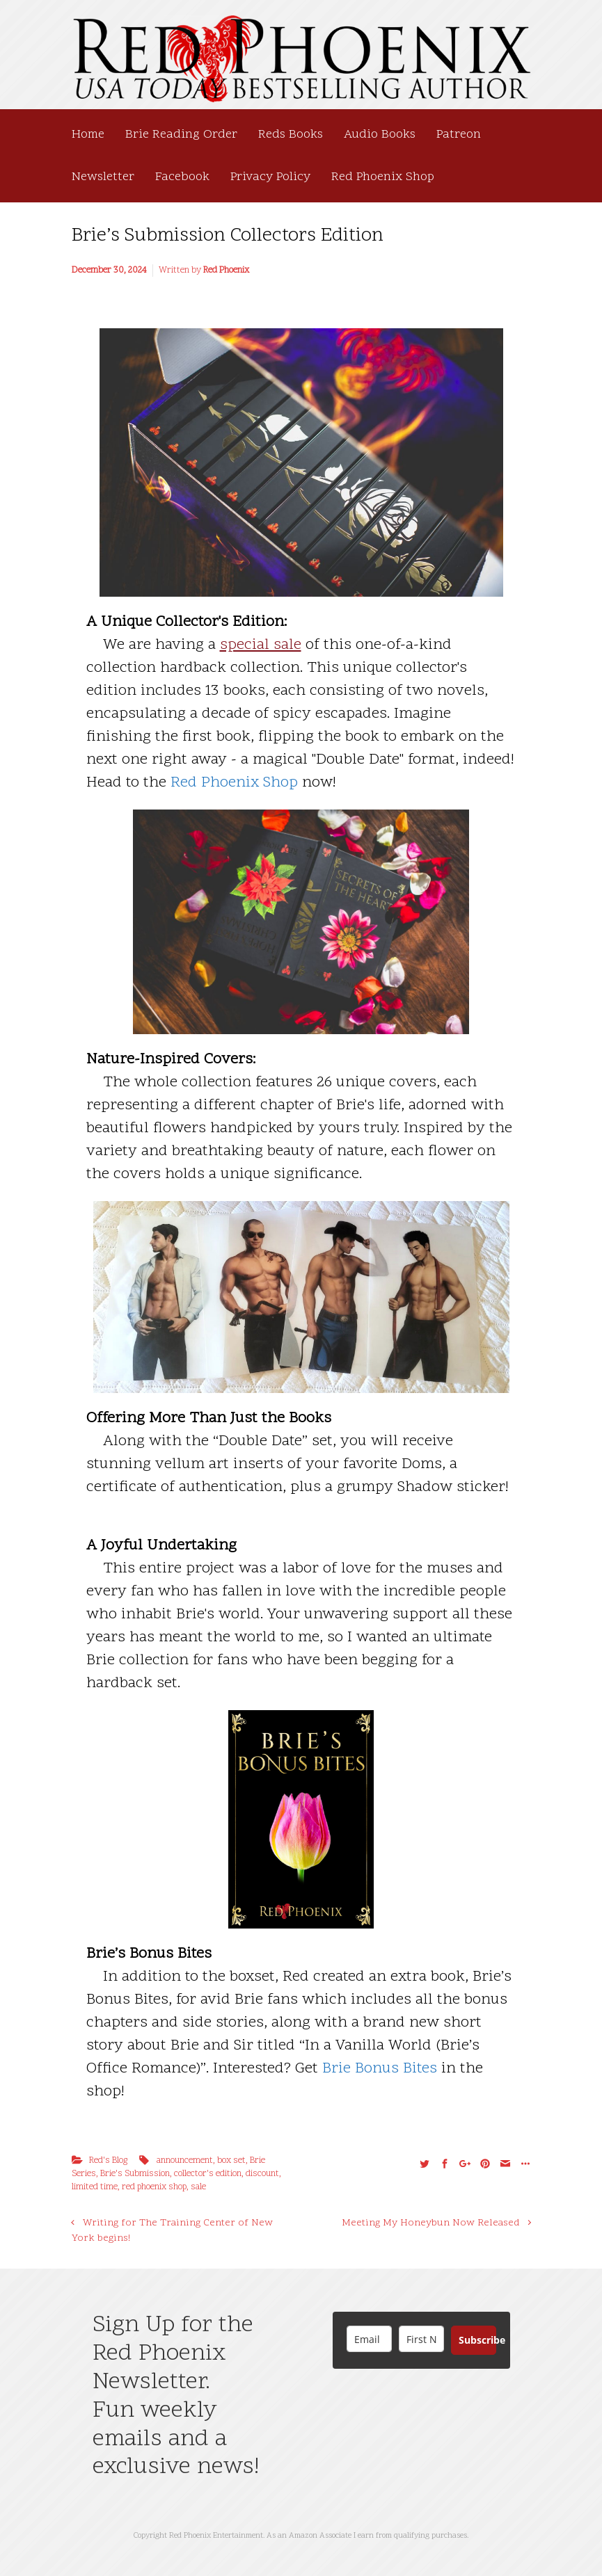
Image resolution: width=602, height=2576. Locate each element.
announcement (185, 2161)
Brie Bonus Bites (379, 2069)
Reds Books (290, 134)
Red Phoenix (226, 270)
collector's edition (207, 2174)
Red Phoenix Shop (382, 177)
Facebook (182, 177)
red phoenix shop (154, 2187)
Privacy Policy (270, 177)
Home (88, 134)
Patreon (458, 134)
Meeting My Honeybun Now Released (431, 2223)
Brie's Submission (135, 2174)
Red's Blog (108, 2161)
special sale (260, 645)
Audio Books (379, 134)
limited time (95, 2187)
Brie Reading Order (181, 134)
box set (231, 2161)
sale (198, 2187)
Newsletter (103, 177)
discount (262, 2174)
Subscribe (477, 2339)
